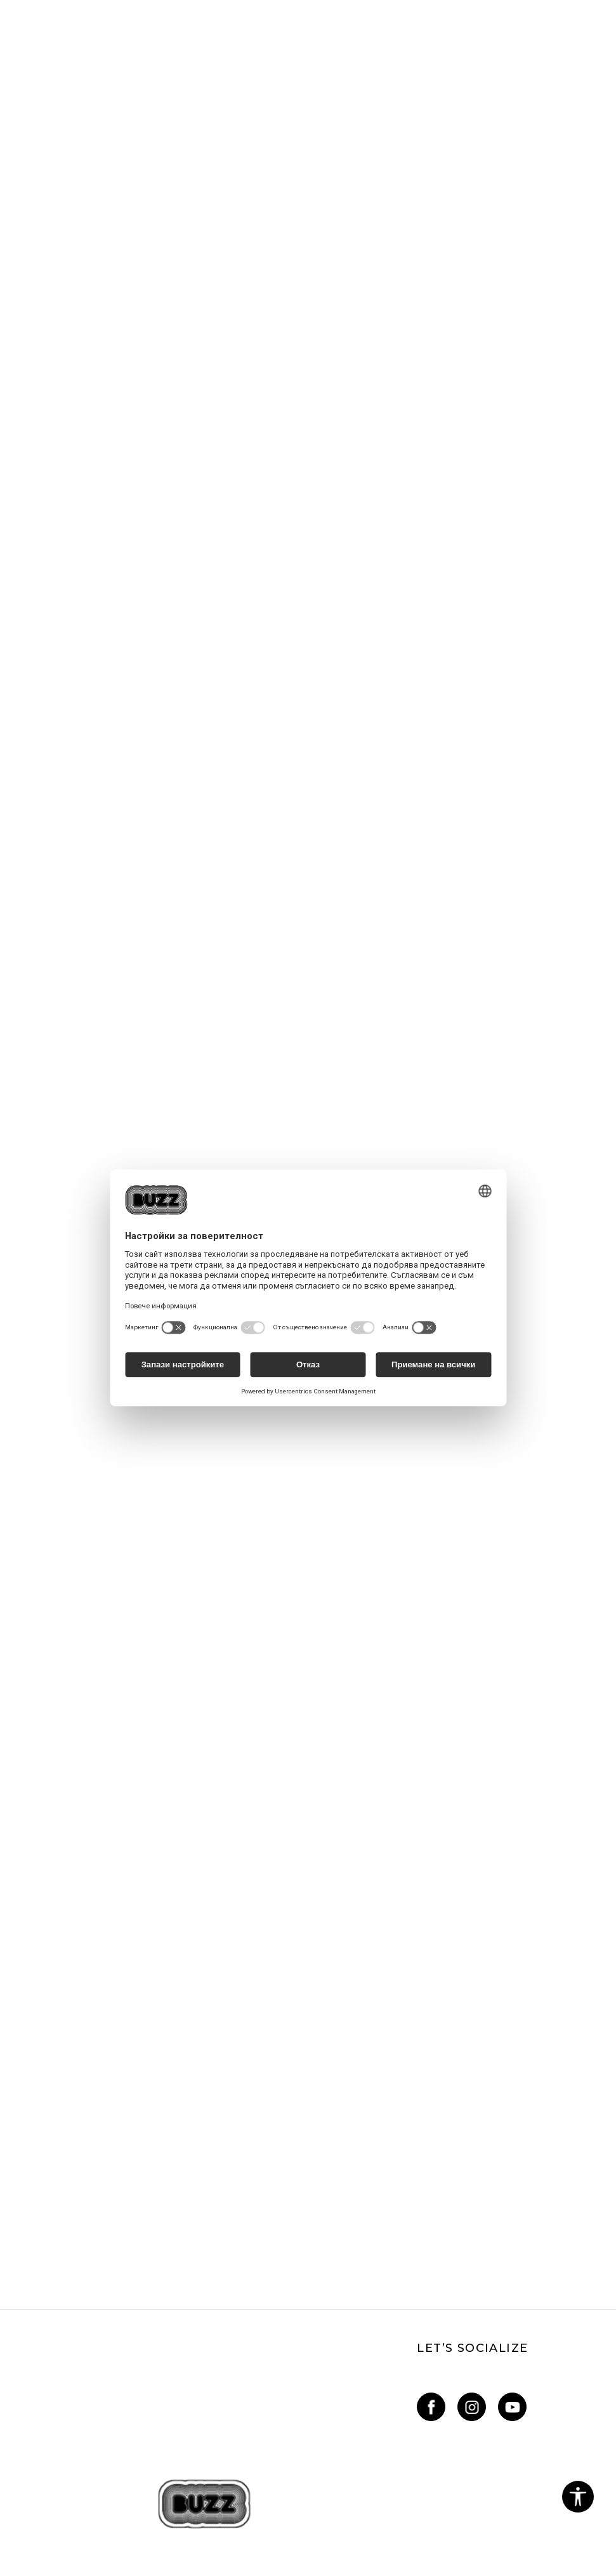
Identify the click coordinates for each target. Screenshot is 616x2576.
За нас (21, 2085)
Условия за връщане (53, 2362)
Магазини (29, 2121)
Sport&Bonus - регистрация (380, 2255)
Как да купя (342, 2103)
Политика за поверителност (79, 2255)
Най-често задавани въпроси (384, 2085)
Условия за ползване (54, 2237)
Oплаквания (34, 2291)
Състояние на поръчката (376, 2174)
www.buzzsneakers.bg (213, 2540)
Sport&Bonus (344, 2237)
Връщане (336, 2121)
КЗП (16, 2326)
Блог (17, 2138)
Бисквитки (34, 2273)
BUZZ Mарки (345, 2273)
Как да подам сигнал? (366, 2156)
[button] (578, 2497)
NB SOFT (358, 2540)
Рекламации (34, 2308)
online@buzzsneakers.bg (61, 2174)
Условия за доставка (365, 2138)
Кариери (26, 2103)
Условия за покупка (52, 2344)
